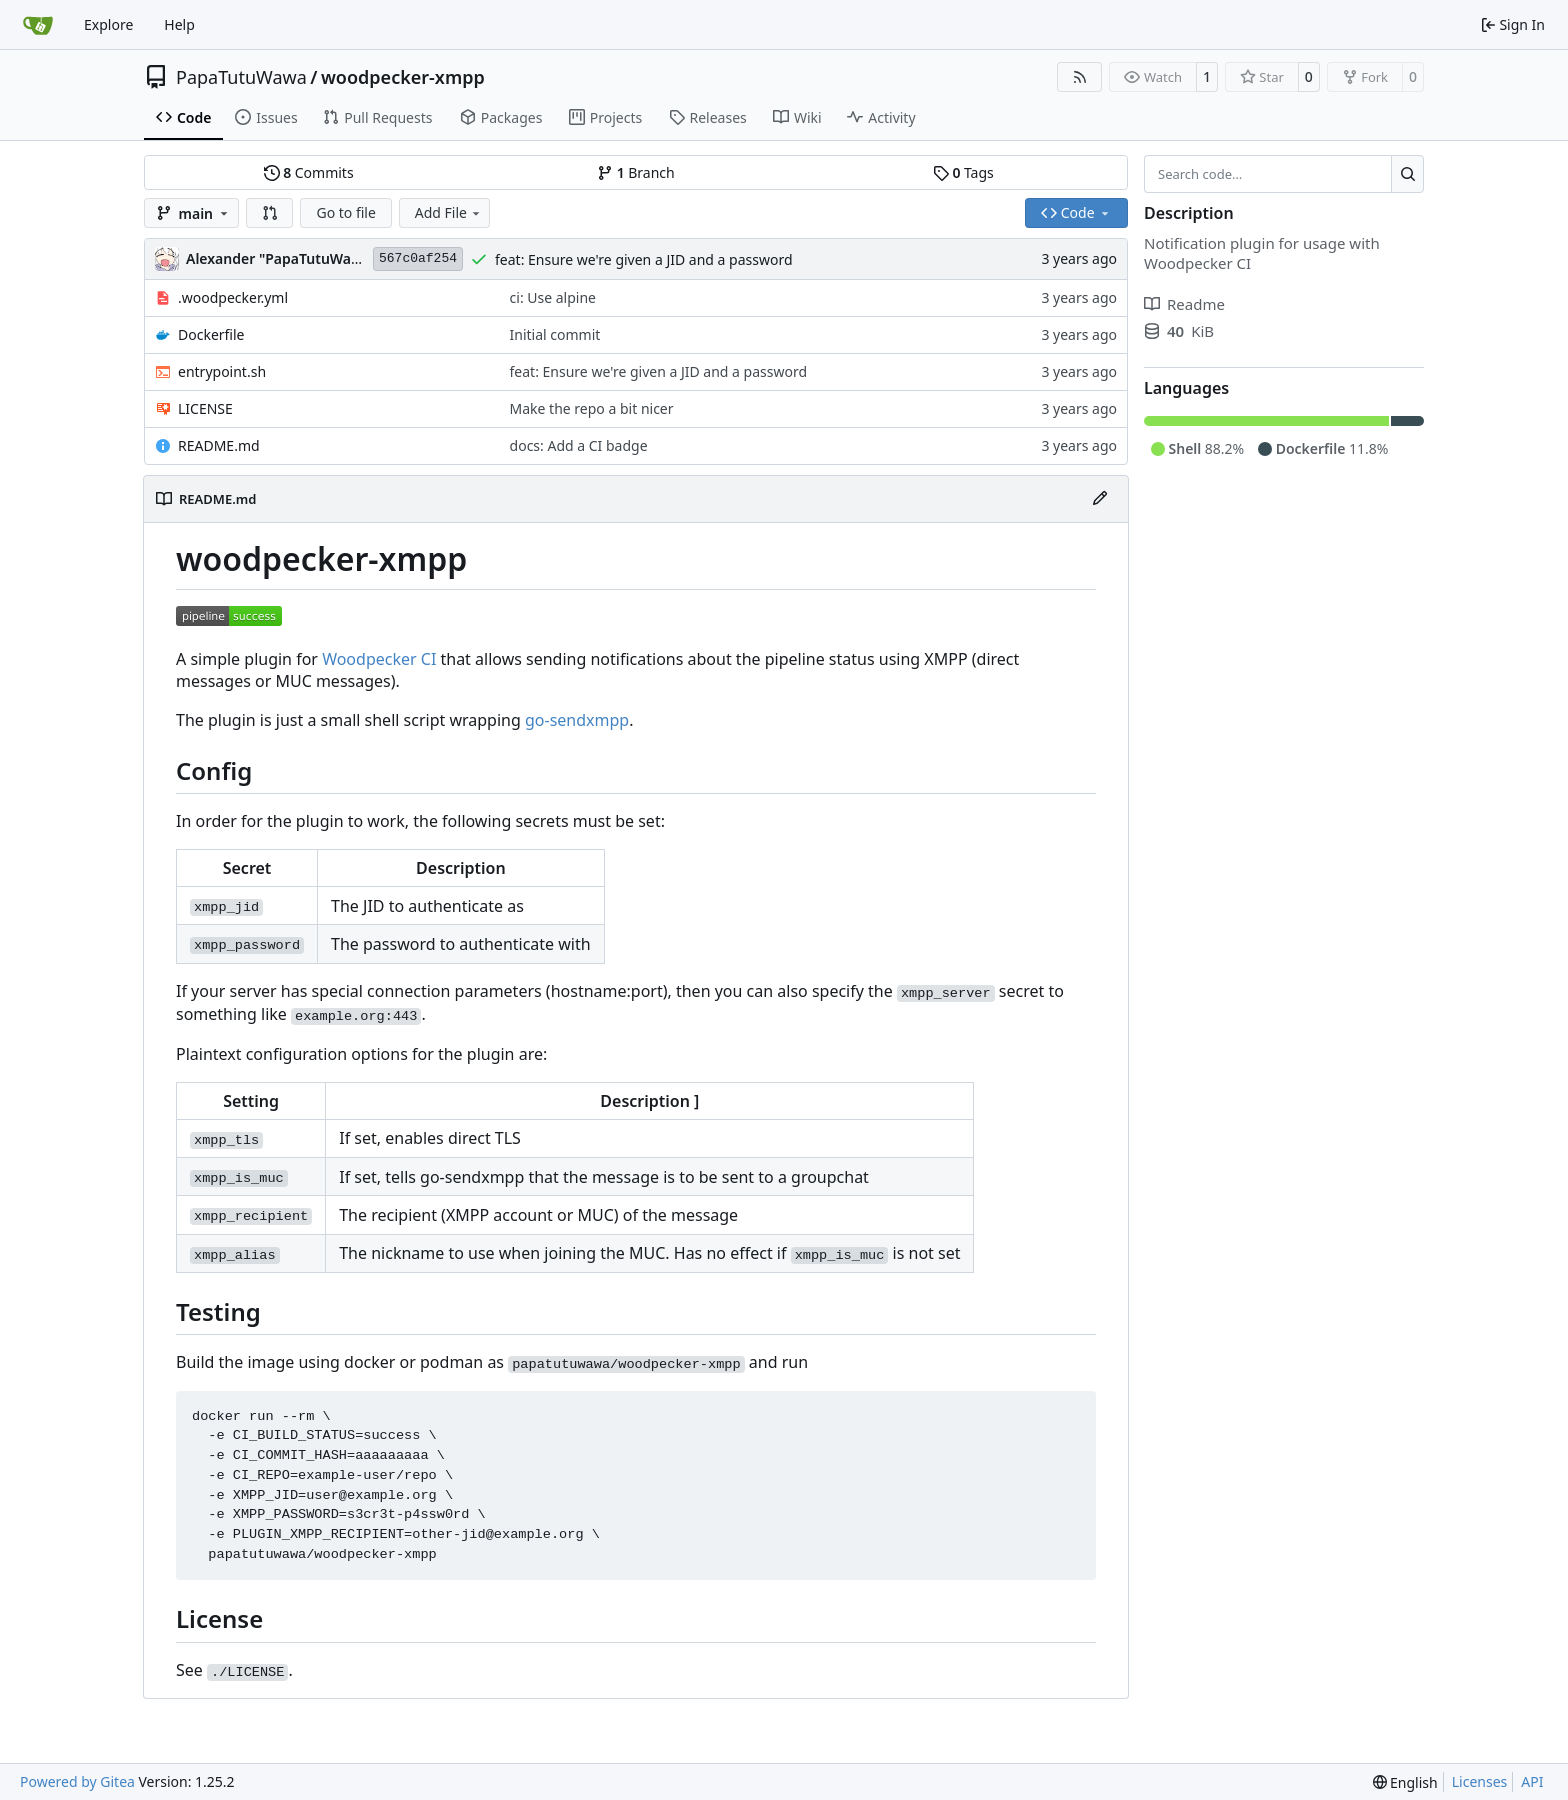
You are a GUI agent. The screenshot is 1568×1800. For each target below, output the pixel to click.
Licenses (1480, 1781)
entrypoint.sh (222, 371)
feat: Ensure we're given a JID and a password (644, 259)
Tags (963, 172)
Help (179, 24)
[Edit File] (1100, 499)
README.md (219, 445)
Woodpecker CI (379, 659)
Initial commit (555, 334)
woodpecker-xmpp (403, 77)
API (1532, 1781)
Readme (1184, 304)
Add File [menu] (449, 212)
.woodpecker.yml (233, 297)
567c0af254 (418, 258)
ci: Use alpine (553, 297)
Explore (108, 24)
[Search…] (1407, 174)
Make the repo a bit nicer (592, 408)
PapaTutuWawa (241, 77)
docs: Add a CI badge (579, 445)
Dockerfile (211, 334)
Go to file (345, 212)
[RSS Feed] (1080, 77)
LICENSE (205, 408)
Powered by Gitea (77, 1781)
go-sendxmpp (577, 720)
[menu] (1405, 1782)
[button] (270, 213)
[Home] (38, 25)
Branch (636, 172)
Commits (309, 172)
